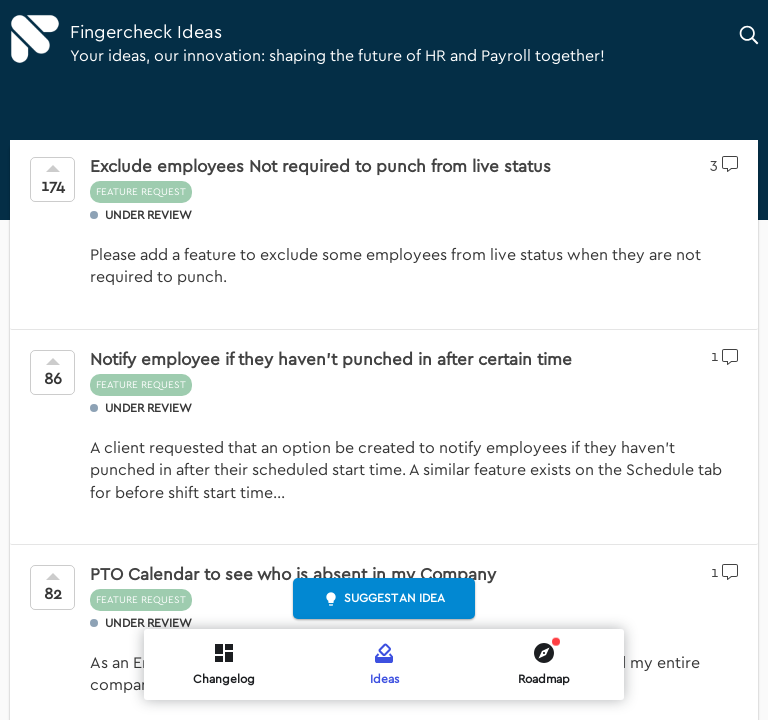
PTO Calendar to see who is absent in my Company (293, 574)
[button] (750, 35)
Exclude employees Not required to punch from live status (320, 166)
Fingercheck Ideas (146, 32)
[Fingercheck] (35, 39)
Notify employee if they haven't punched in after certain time (331, 359)
